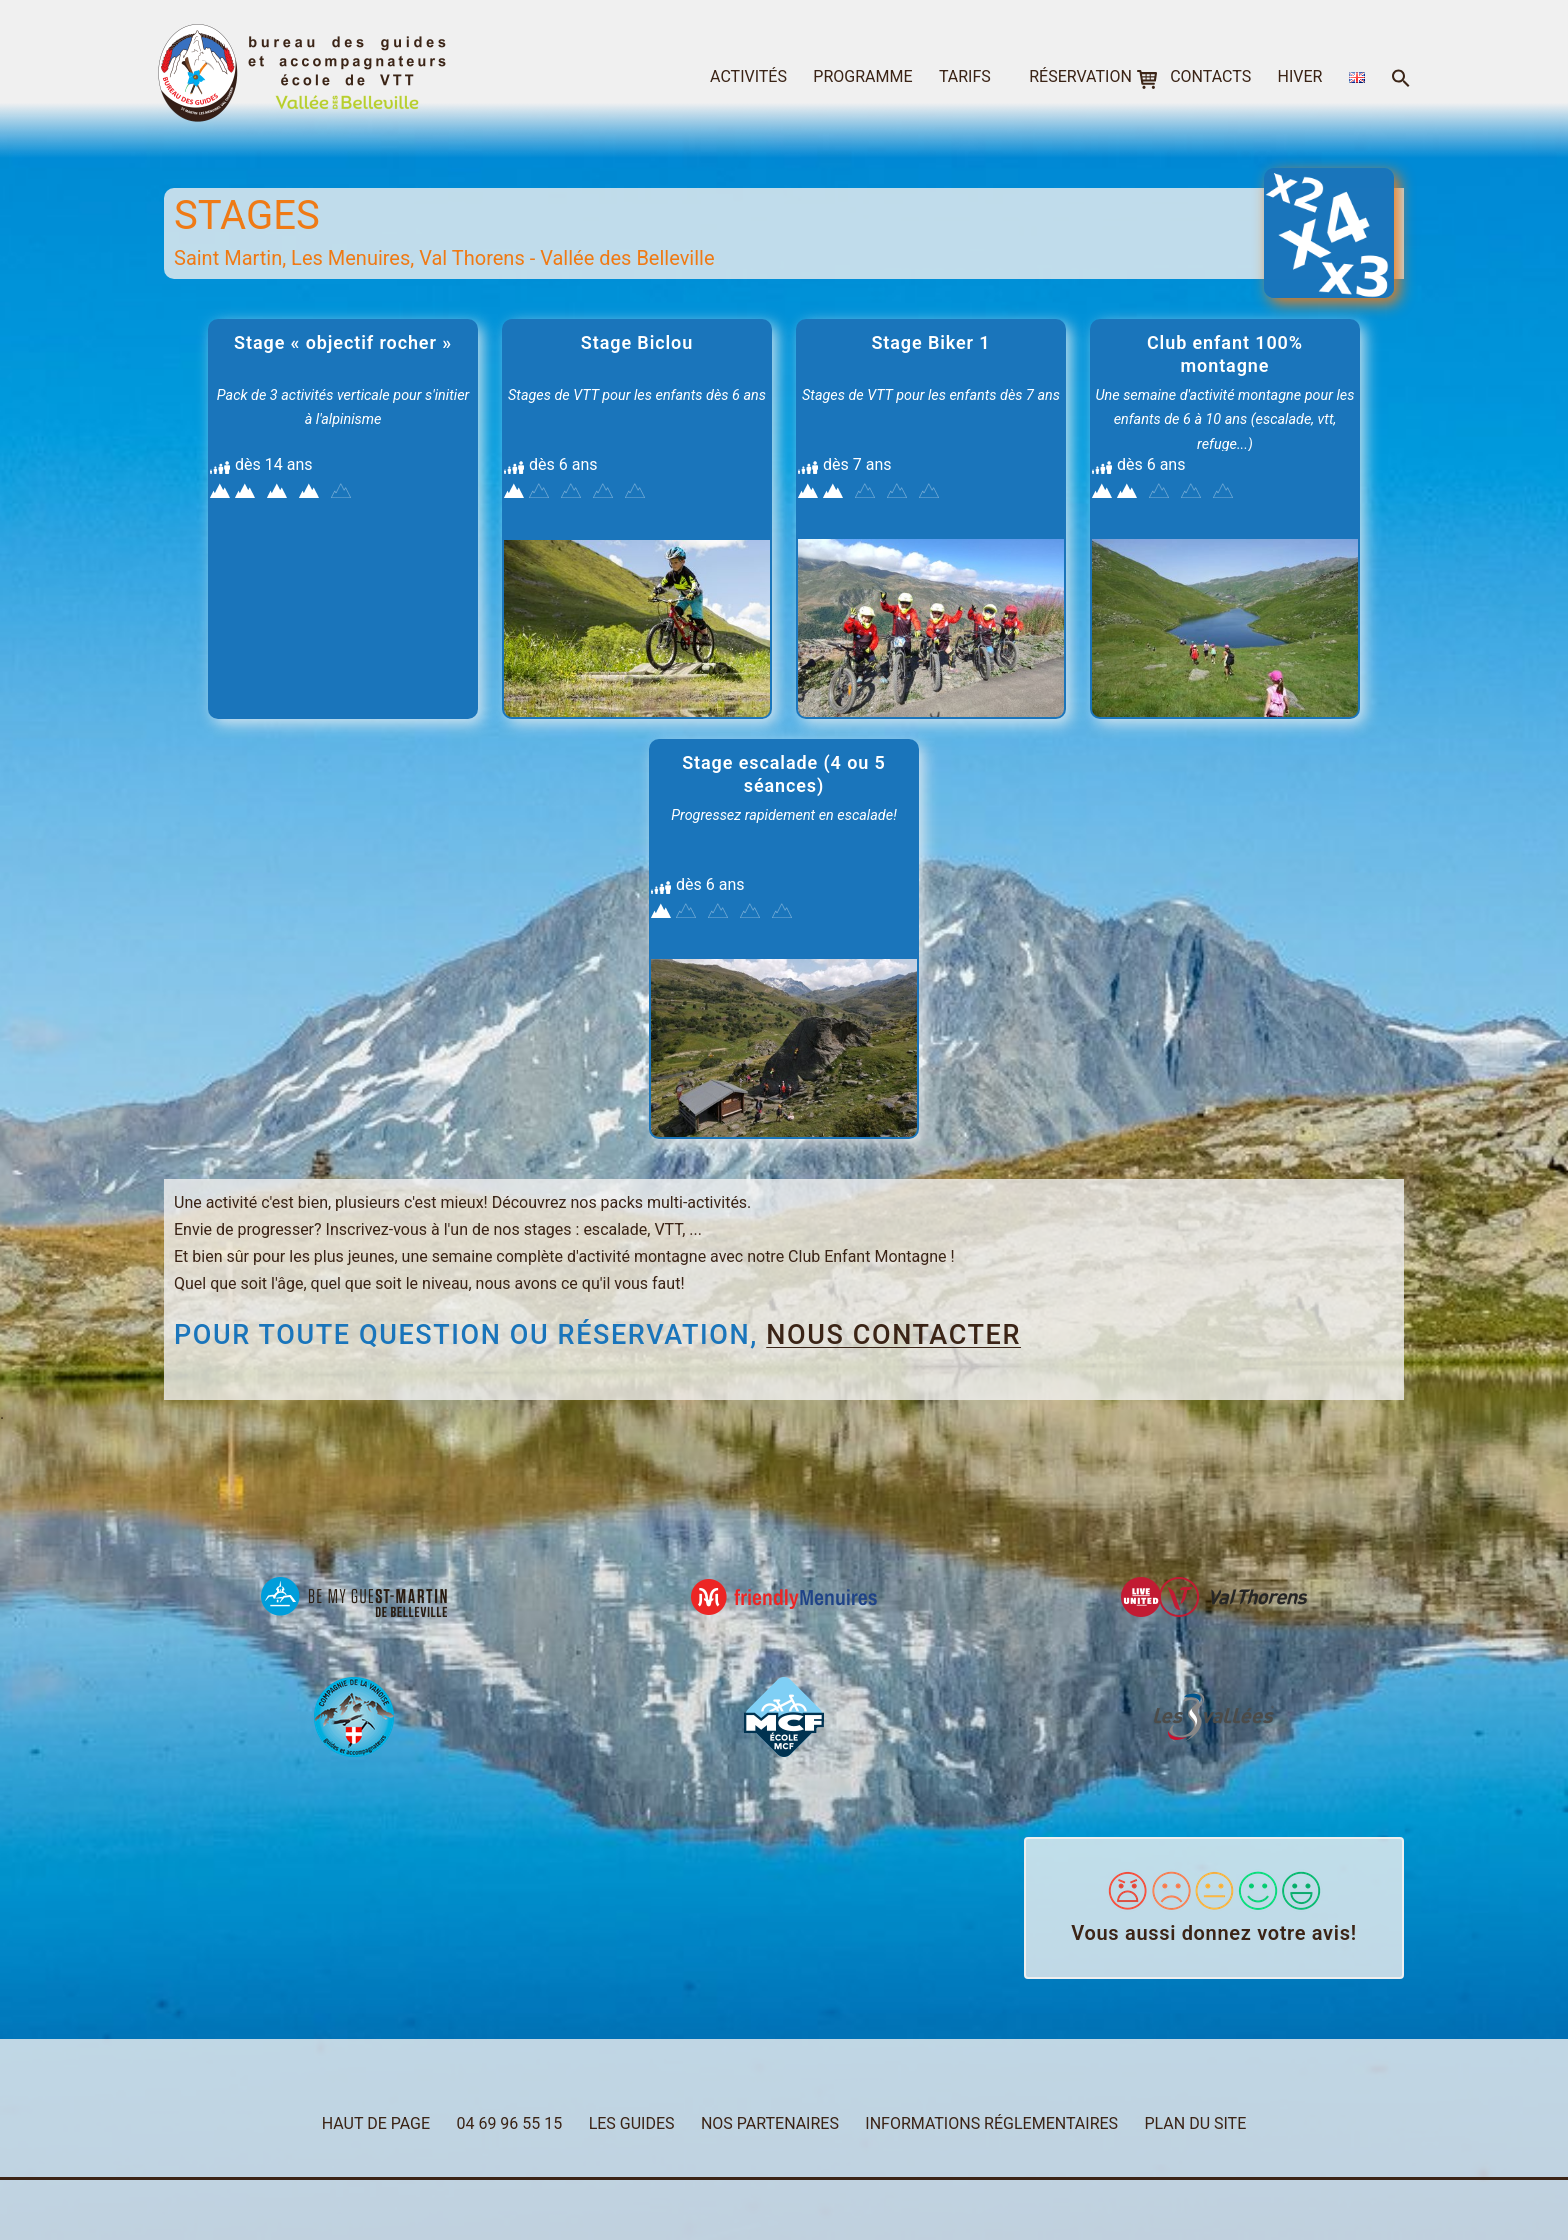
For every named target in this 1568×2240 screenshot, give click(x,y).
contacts (1210, 76)
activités (748, 76)
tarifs (965, 76)
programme (862, 76)
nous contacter (893, 1335)
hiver (1300, 76)
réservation (1080, 76)
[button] (1401, 79)
